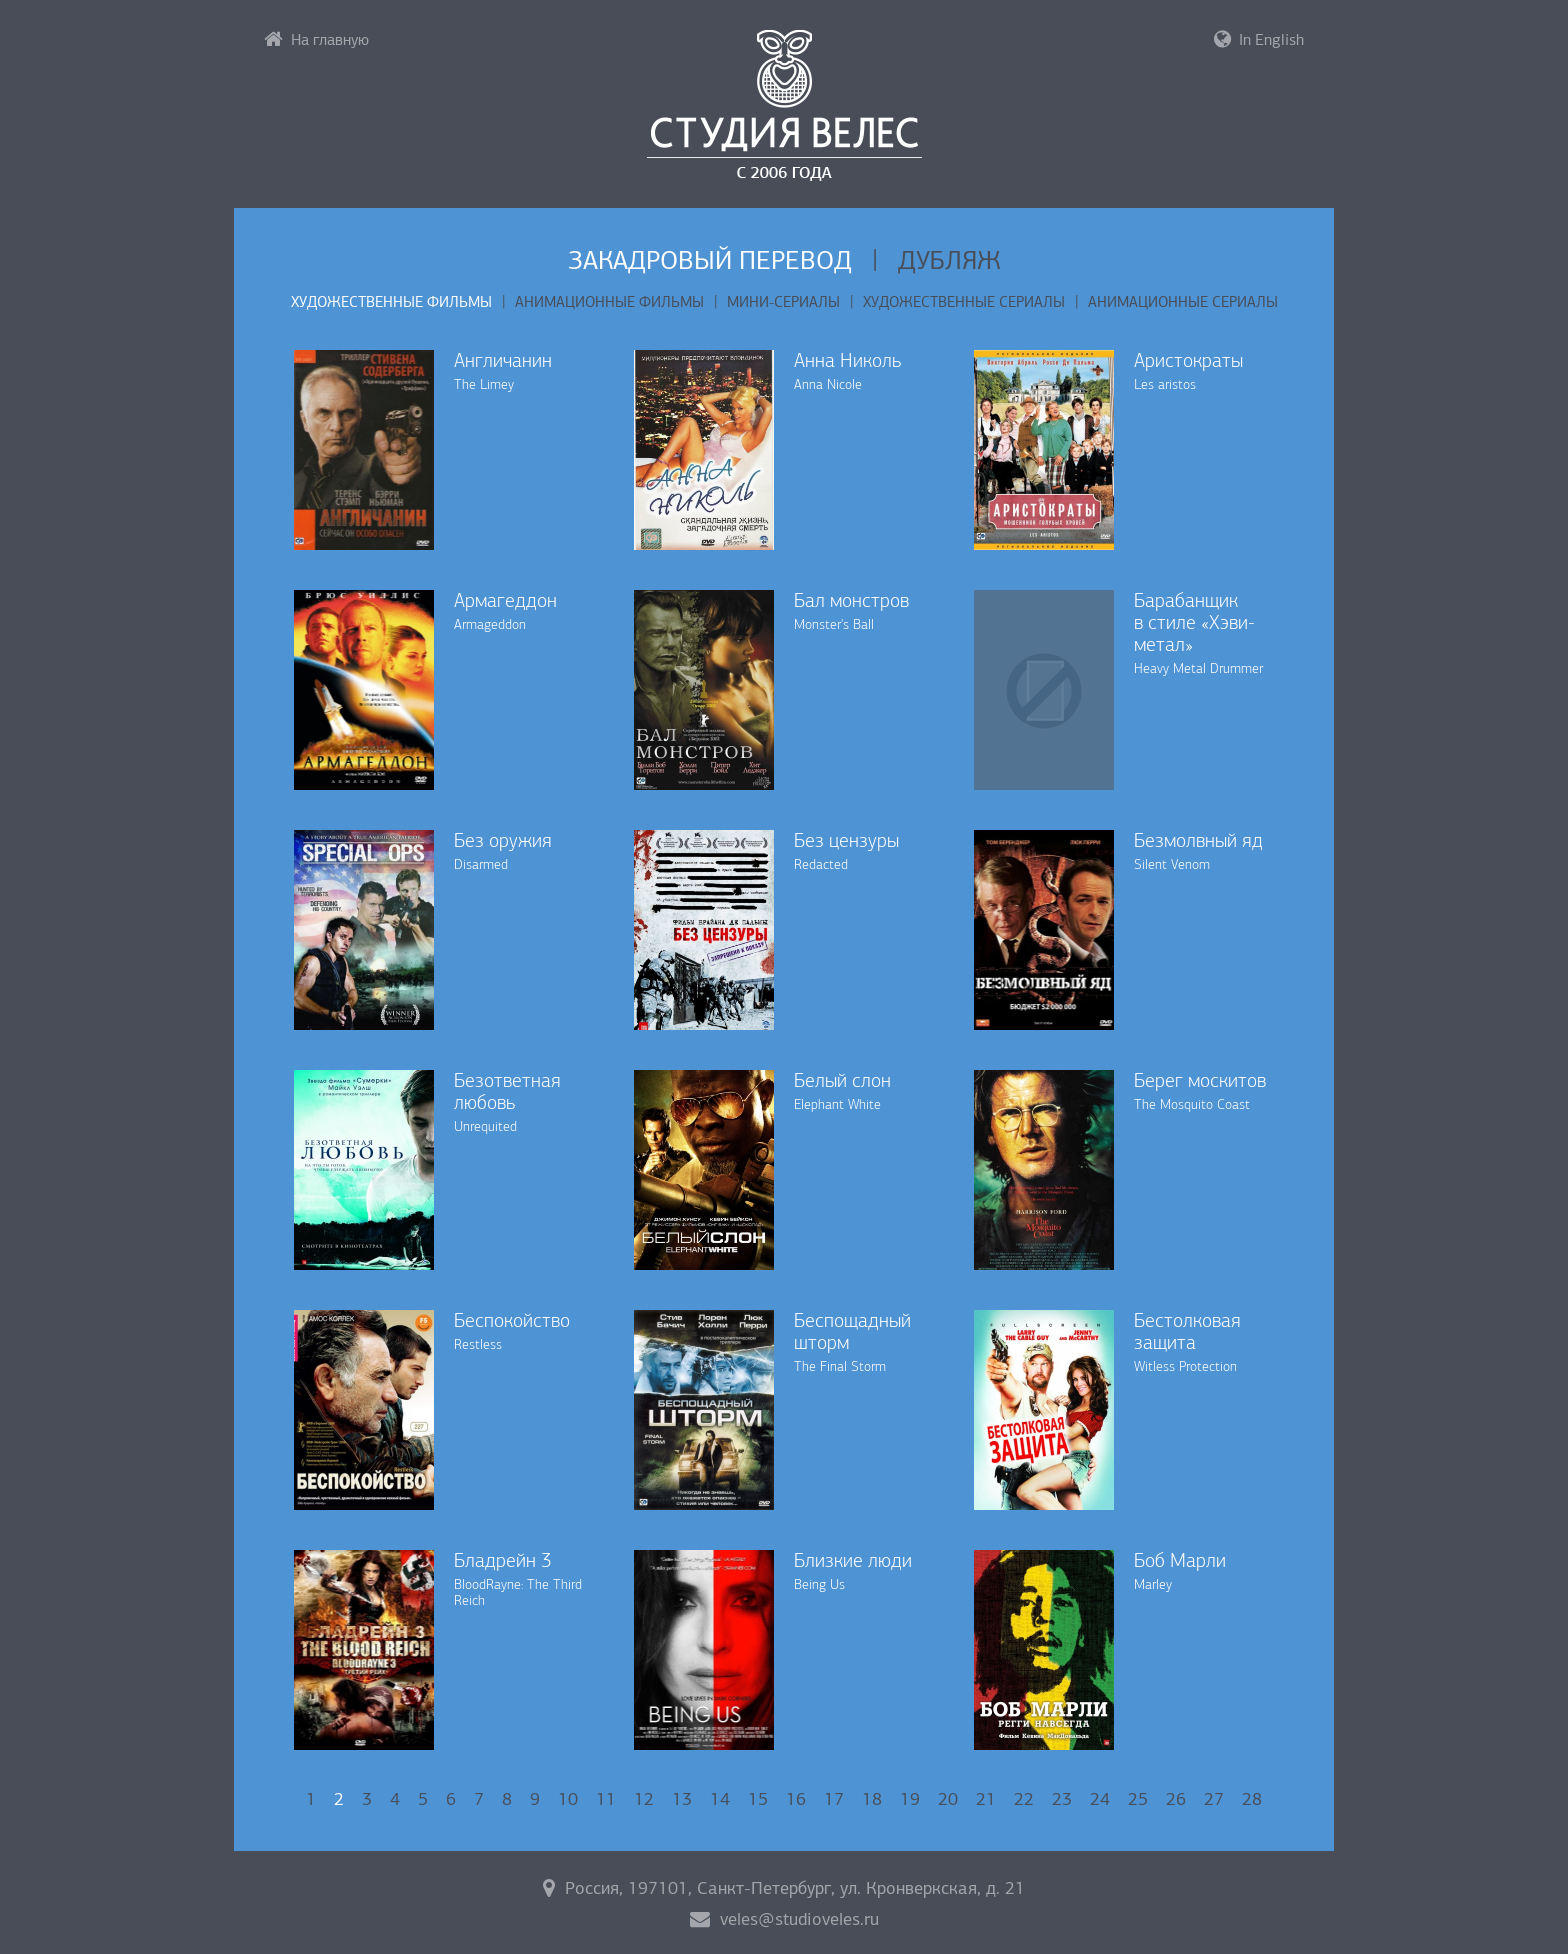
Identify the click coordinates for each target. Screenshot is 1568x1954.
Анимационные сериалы (1183, 302)
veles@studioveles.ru (784, 1919)
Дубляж (949, 260)
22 (1024, 1799)
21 (986, 1799)
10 (568, 1799)
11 (606, 1799)
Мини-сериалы (783, 302)
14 (720, 1799)
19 (910, 1799)
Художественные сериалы (964, 302)
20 (948, 1799)
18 (872, 1799)
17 (834, 1799)
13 (682, 1799)
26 (1176, 1799)
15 (758, 1799)
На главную (316, 39)
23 (1062, 1799)
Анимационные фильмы (609, 302)
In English (1259, 39)
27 (1214, 1799)
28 (1252, 1799)
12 (644, 1799)
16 (796, 1799)
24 (1100, 1799)
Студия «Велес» (784, 105)
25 (1138, 1799)
